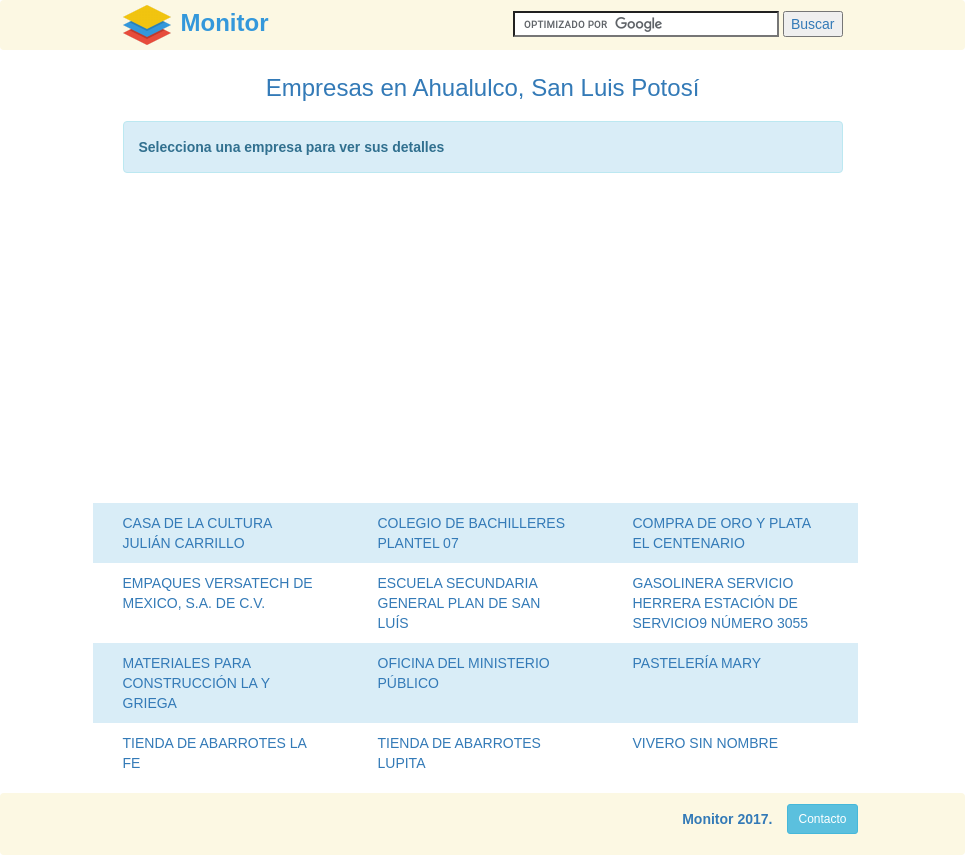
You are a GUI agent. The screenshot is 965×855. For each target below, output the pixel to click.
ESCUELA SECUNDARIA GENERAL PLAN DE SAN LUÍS (459, 603)
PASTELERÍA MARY (697, 663)
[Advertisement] (483, 343)
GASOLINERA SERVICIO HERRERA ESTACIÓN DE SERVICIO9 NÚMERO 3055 (721, 603)
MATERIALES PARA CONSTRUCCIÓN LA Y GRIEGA (196, 683)
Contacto (822, 819)
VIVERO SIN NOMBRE (705, 743)
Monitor (707, 819)
